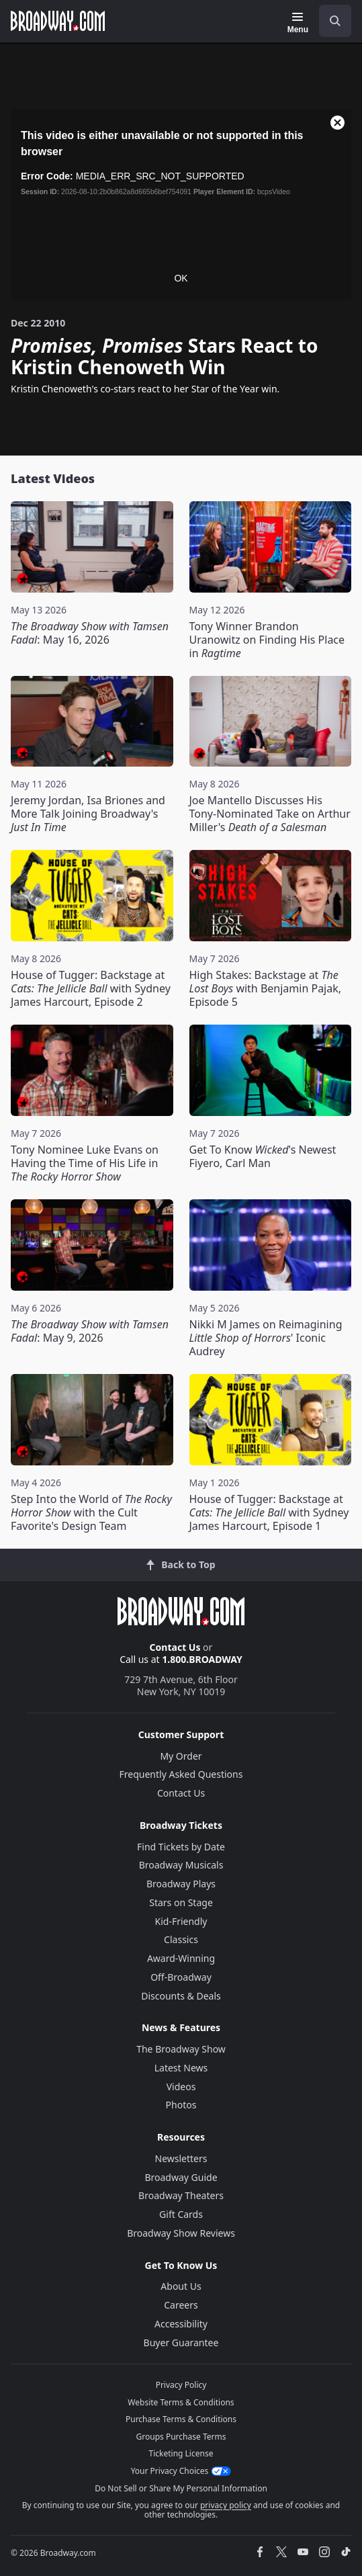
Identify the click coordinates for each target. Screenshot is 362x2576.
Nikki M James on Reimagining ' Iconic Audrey (266, 1338)
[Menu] (297, 22)
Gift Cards (181, 2214)
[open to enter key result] (335, 21)
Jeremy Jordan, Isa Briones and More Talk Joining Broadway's (88, 813)
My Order (180, 1756)
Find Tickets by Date (181, 1846)
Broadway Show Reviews (181, 2233)
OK (180, 278)
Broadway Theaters (181, 2195)
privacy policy (225, 2505)
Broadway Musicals (181, 1864)
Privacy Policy (181, 2385)
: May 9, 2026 (90, 1331)
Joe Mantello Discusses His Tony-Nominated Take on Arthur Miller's (270, 813)
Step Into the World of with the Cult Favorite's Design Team (91, 1512)
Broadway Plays (181, 1883)
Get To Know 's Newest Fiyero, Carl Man (262, 1156)
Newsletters (181, 2158)
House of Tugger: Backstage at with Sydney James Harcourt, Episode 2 (91, 988)
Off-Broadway (181, 1977)
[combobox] (329, 21)
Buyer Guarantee (181, 2342)
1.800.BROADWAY (202, 1659)
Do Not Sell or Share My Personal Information (181, 2488)
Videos (181, 2086)
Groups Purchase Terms (181, 2436)
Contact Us (175, 1647)
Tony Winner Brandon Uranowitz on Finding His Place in (267, 639)
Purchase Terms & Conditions (181, 2419)
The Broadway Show (181, 2049)
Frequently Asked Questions (181, 1774)
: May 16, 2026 (90, 633)
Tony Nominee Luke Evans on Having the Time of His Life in (85, 1163)
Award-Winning (181, 1958)
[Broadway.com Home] (58, 21)
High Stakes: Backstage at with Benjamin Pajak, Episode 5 (265, 988)
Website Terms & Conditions (181, 2402)
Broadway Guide (180, 2177)
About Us (181, 2286)
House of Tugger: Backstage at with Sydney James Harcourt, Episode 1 (269, 1512)
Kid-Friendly (181, 1921)
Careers (180, 2305)
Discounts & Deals (181, 1995)
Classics (181, 1939)
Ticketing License (181, 2453)
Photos (181, 2104)
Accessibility (181, 2323)
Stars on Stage (181, 1902)
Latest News (181, 2067)
